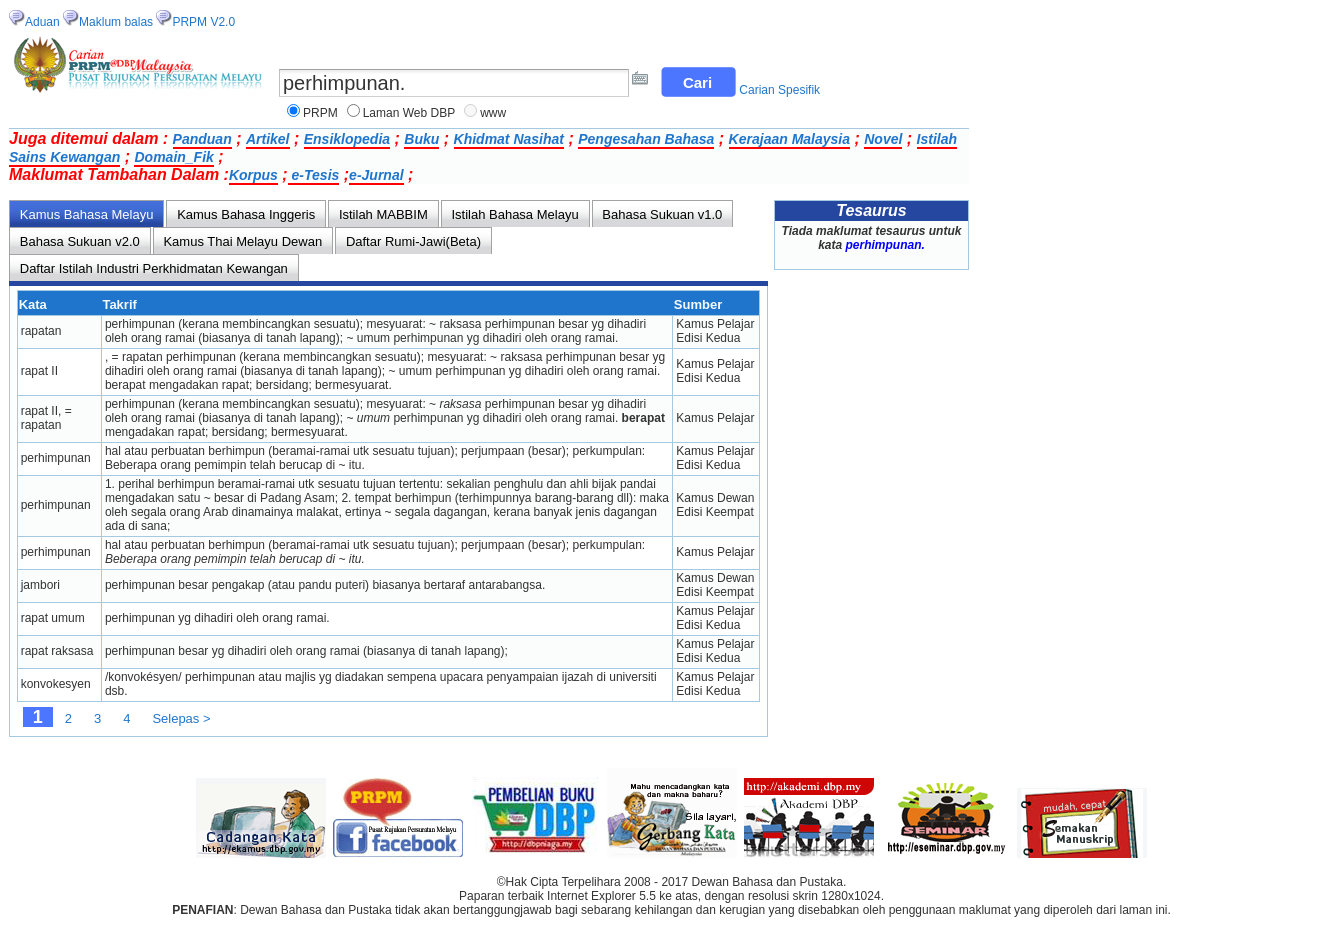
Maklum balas (116, 22)
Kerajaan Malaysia (789, 139)
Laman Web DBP (409, 113)
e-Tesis (314, 175)
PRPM (320, 113)
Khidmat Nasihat (509, 139)
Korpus (253, 175)
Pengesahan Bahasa (646, 139)
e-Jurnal (376, 175)
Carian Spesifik (779, 90)
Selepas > (181, 718)
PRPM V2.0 (203, 22)
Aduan (42, 22)
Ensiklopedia (347, 139)
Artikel (268, 139)
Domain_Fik (173, 157)
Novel (883, 139)
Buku (421, 139)
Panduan (202, 139)
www (493, 113)
